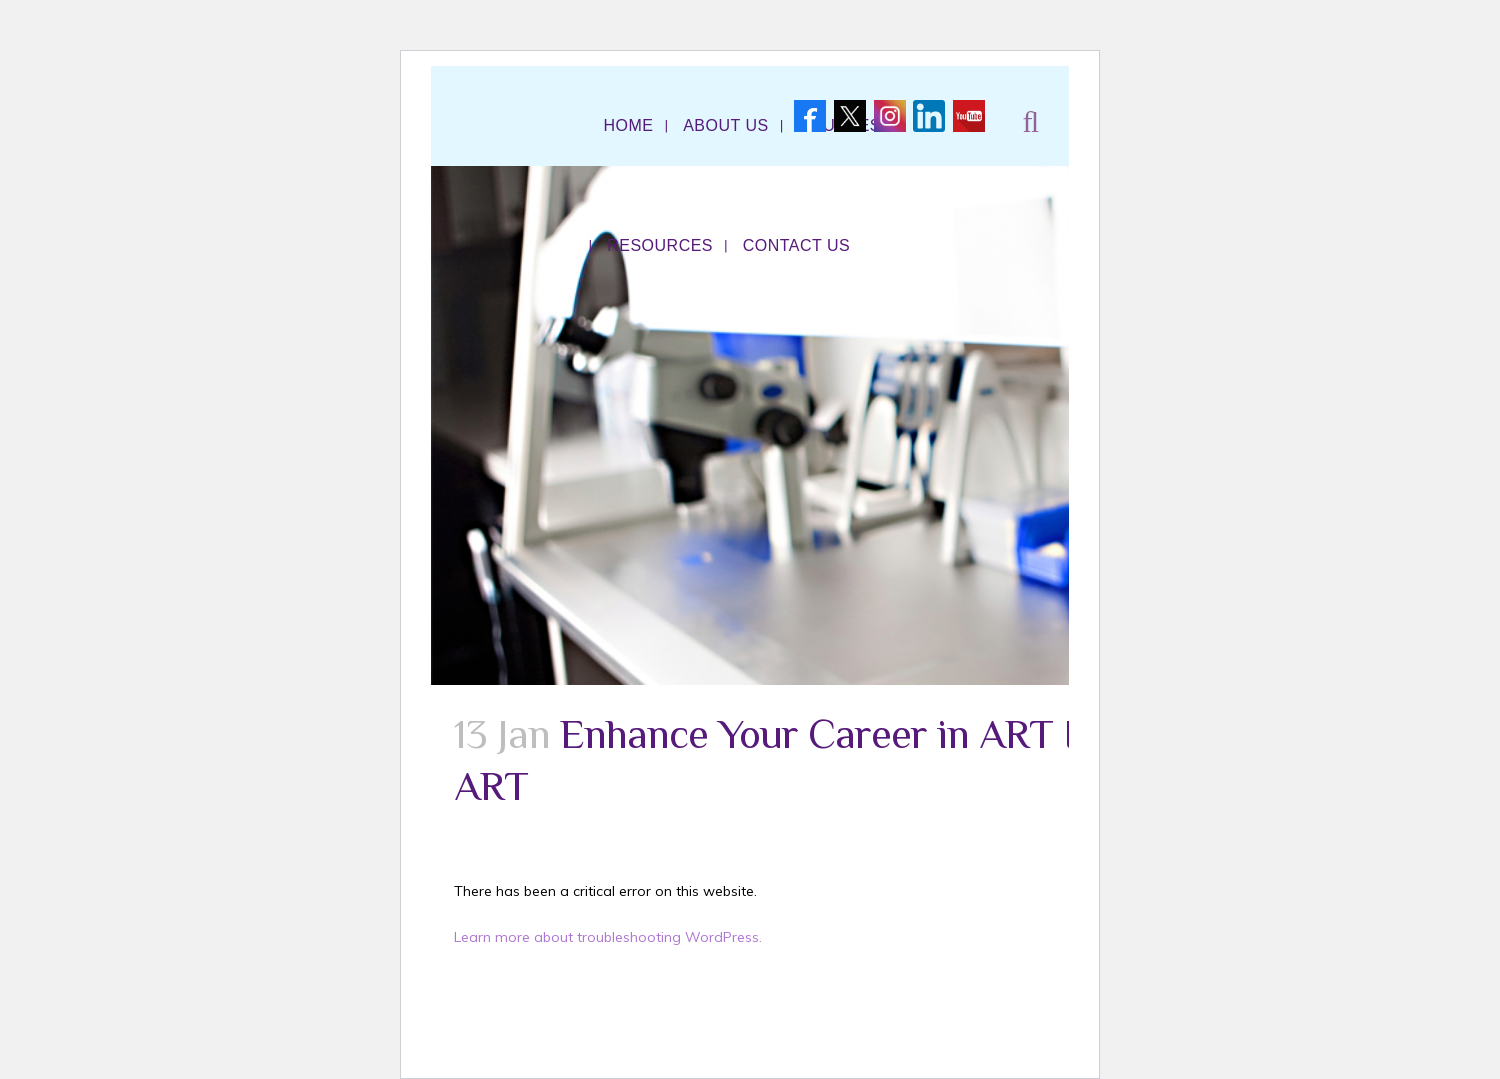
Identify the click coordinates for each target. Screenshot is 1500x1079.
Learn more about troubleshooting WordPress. (608, 937)
